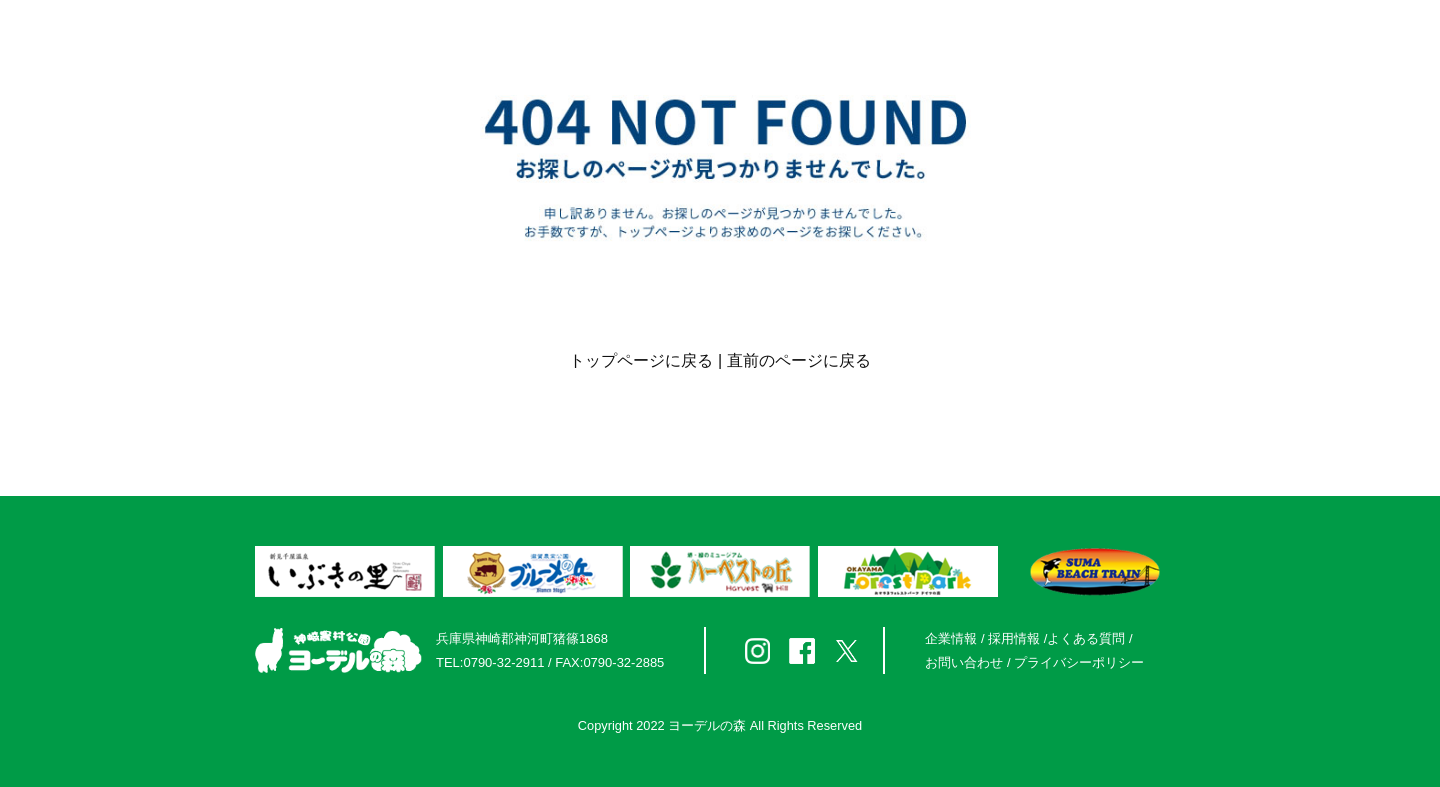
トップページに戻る (641, 360)
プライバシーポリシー (1079, 662)
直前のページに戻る (799, 360)
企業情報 (951, 638)
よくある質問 (1086, 638)
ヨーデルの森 (707, 725)
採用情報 (1014, 638)
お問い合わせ (964, 662)
